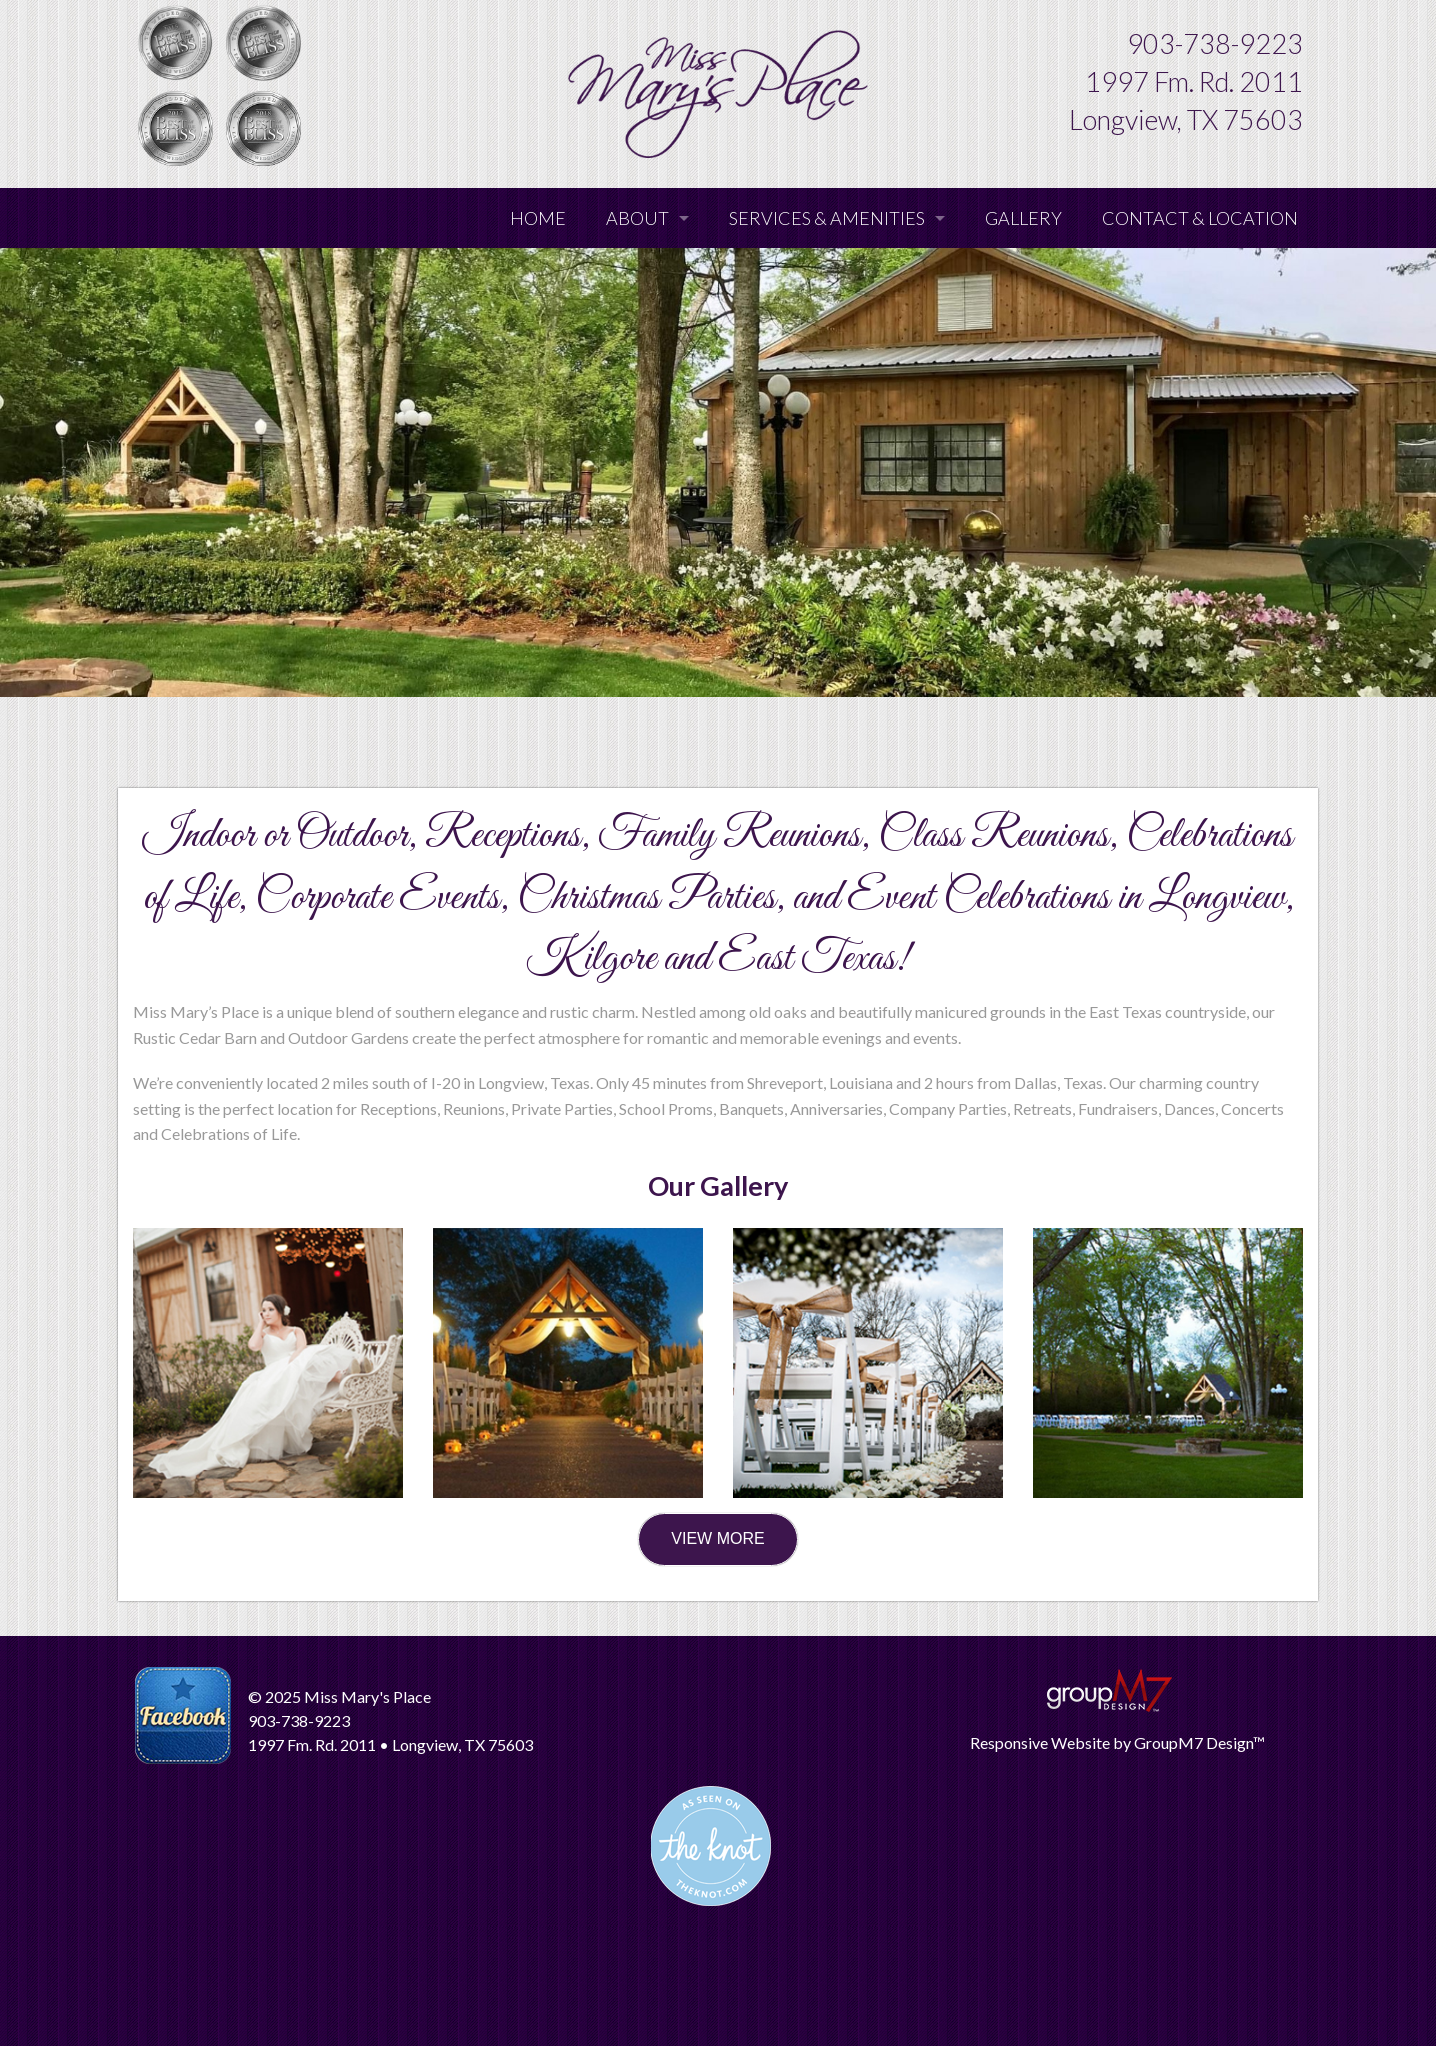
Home (538, 218)
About (637, 218)
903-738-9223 (1215, 43)
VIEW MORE (717, 1538)
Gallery (1023, 218)
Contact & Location (1200, 218)
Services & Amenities (827, 218)
